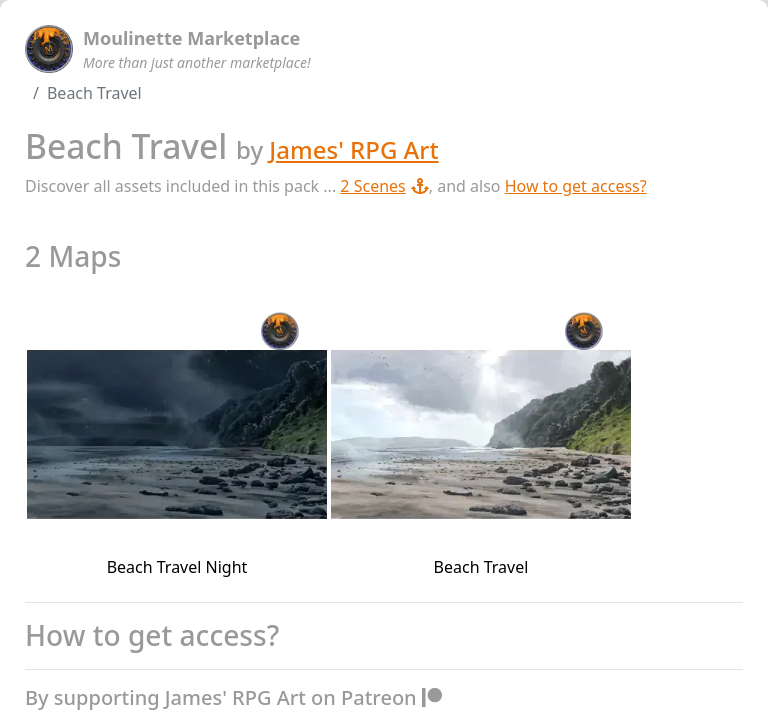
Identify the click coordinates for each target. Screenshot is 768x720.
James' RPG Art (353, 149)
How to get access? (576, 186)
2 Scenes (384, 186)
